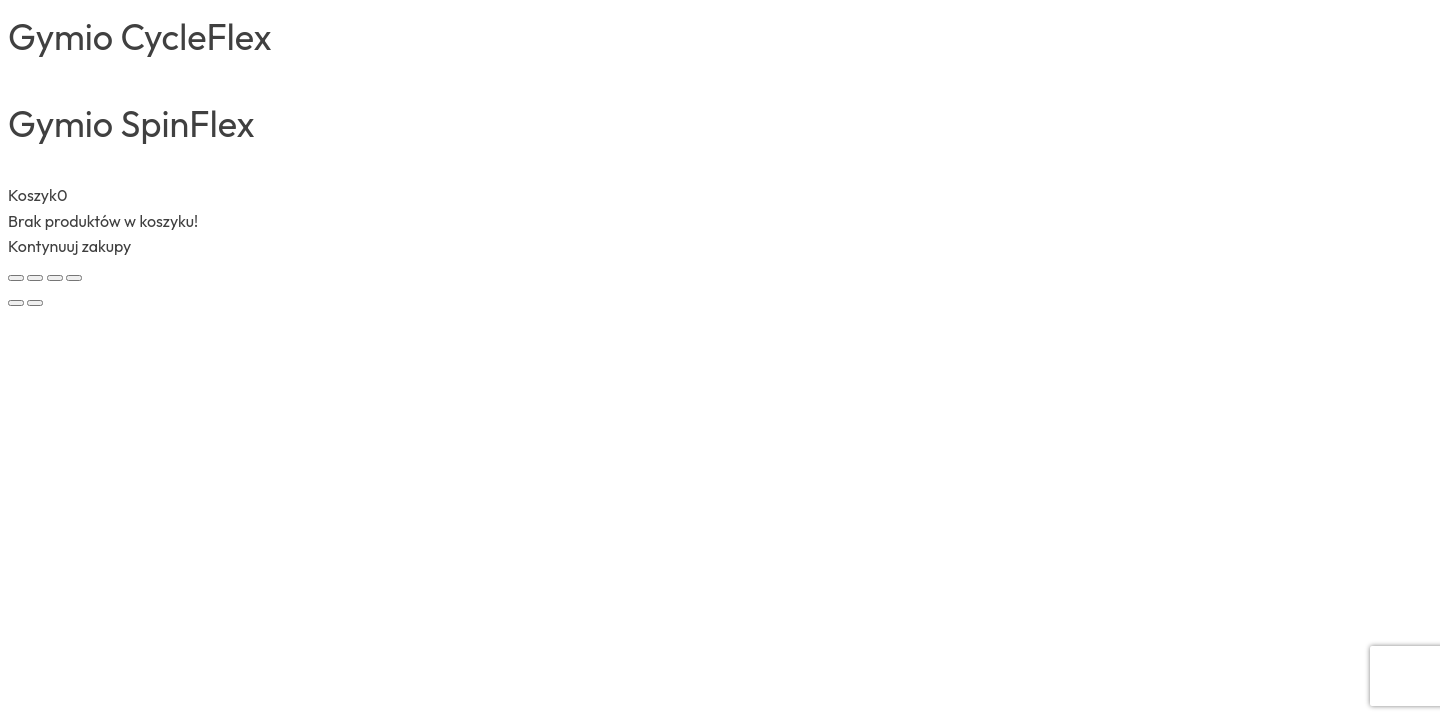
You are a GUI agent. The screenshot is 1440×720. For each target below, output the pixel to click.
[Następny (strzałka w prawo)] (35, 303)
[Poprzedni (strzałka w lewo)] (16, 303)
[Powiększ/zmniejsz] (16, 278)
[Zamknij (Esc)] (74, 278)
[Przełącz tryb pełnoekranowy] (35, 278)
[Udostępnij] (55, 278)
